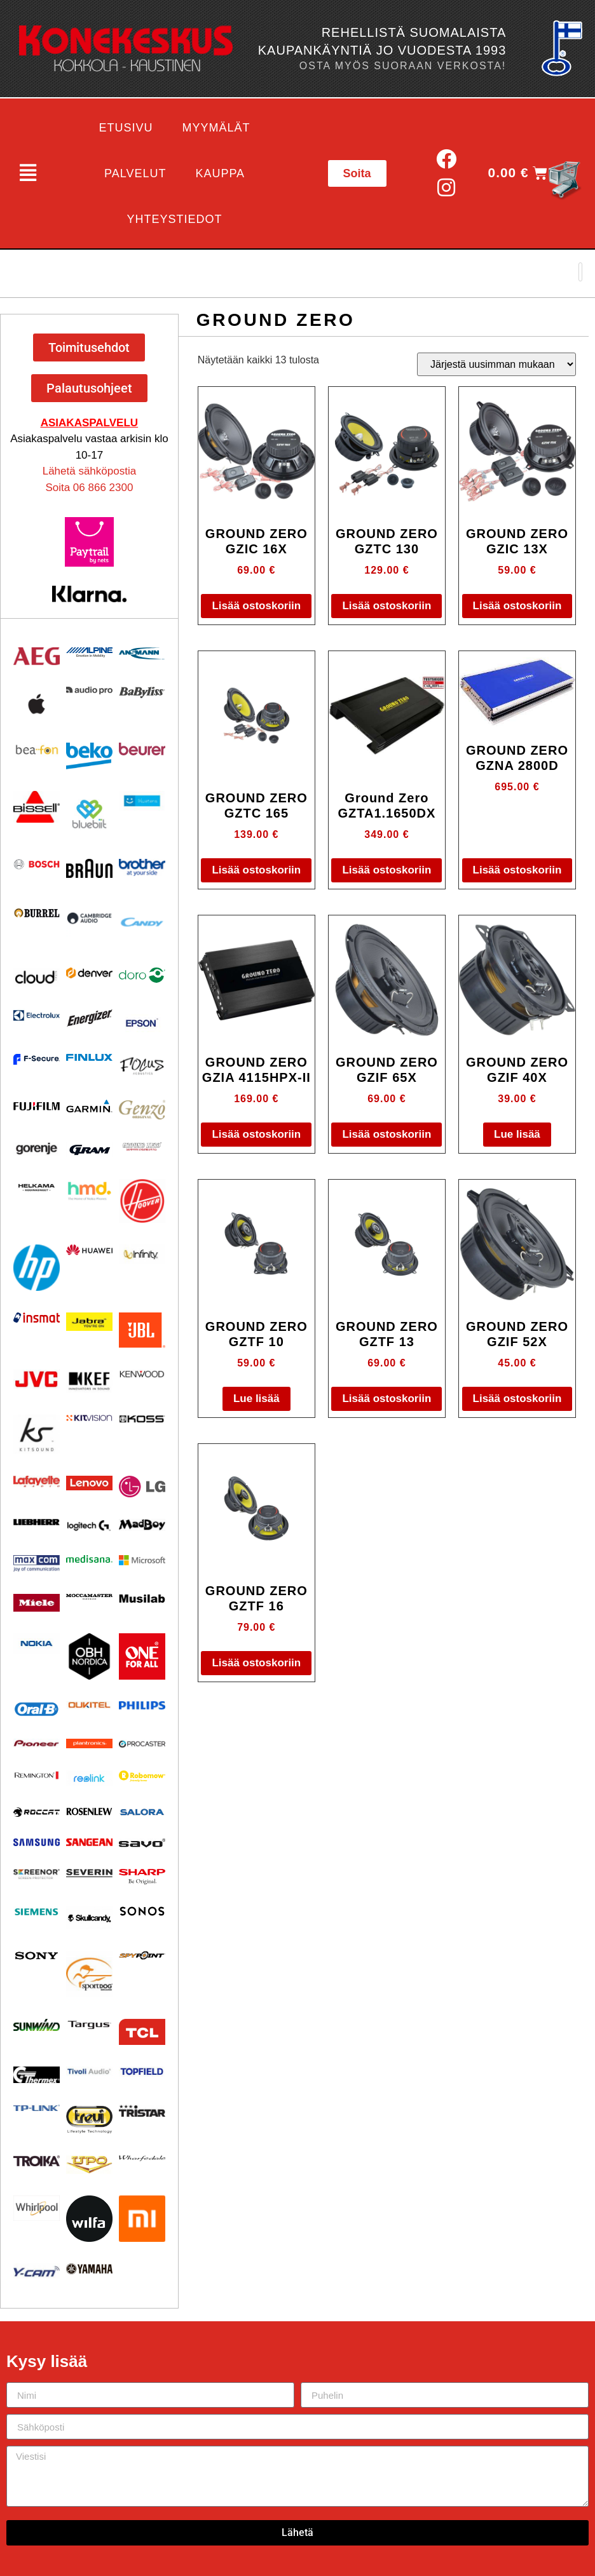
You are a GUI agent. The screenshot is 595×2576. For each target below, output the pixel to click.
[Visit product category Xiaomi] (142, 2218)
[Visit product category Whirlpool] (36, 2208)
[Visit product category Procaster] (142, 1744)
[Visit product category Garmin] (89, 1106)
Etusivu (126, 127)
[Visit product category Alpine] (89, 652)
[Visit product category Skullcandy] (89, 1917)
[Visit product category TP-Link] (36, 2108)
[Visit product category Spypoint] (142, 1955)
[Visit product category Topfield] (142, 2072)
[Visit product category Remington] (36, 1775)
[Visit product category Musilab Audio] (142, 1598)
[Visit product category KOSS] (142, 1419)
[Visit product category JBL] (142, 1329)
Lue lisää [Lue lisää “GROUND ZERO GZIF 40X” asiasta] (517, 1134)
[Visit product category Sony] (36, 1955)
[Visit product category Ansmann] (142, 653)
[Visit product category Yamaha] (89, 2268)
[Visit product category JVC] (36, 1379)
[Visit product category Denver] (89, 973)
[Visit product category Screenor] (36, 1874)
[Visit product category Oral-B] (36, 1708)
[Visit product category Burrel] (36, 913)
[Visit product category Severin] (89, 1873)
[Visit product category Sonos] (142, 1911)
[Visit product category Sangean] (89, 1841)
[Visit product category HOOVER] (142, 1201)
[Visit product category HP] (36, 1267)
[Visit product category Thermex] (36, 2075)
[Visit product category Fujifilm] (36, 1105)
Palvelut (135, 173)
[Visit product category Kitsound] (36, 1434)
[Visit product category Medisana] (89, 1559)
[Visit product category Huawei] (89, 1249)
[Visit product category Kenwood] (142, 1374)
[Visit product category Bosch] (36, 864)
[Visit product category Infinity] (142, 1253)
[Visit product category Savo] (142, 1842)
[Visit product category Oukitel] (89, 1705)
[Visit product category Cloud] (36, 977)
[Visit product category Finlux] (89, 1057)
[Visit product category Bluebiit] (89, 814)
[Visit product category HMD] (89, 1191)
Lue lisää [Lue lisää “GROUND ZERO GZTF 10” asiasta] (256, 1399)
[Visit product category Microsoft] (142, 1560)
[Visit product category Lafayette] (36, 1481)
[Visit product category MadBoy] (142, 1525)
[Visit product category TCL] (142, 2032)
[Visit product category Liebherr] (36, 1522)
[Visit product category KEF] (89, 1381)
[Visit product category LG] (142, 1487)
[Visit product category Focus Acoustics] (142, 1066)
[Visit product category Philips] (142, 1705)
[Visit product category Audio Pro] (89, 691)
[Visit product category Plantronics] (89, 1744)
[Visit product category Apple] (36, 704)
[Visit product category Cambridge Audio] (89, 918)
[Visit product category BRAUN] (89, 869)
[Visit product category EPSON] (142, 1020)
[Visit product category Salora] (142, 1812)
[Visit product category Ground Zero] (142, 1146)
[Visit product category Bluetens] (142, 801)
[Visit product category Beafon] (36, 750)
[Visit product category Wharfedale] (142, 2158)
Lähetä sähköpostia (89, 471)
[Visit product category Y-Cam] (36, 2271)
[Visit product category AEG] (36, 656)
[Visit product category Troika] (36, 2160)
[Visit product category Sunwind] (36, 2025)
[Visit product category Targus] (89, 2025)
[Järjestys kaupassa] (496, 364)
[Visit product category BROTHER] (142, 867)
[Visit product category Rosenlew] (89, 1811)
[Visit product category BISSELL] (36, 807)
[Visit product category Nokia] (36, 1643)
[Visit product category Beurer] (142, 749)
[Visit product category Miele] (36, 1603)
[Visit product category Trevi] (89, 2119)
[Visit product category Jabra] (89, 1321)
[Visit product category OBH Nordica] (89, 1656)
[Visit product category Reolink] (89, 1778)
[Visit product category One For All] (142, 1656)
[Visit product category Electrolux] (36, 1015)
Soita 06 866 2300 (89, 488)
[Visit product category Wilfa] (89, 2218)
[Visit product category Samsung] (36, 1841)
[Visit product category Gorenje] (36, 1149)
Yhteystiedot (174, 219)
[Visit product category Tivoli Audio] (89, 2071)
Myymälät (216, 127)
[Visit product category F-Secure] (36, 1059)
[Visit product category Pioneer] (36, 1743)
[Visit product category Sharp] (142, 1877)
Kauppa (220, 173)
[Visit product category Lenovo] (89, 1483)
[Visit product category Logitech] (89, 1526)
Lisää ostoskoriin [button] (256, 606)
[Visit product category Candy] (142, 923)
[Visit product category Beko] (89, 756)
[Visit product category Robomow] (142, 1776)
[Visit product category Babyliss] (142, 692)
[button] (27, 173)
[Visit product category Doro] (142, 975)
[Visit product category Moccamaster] (89, 1597)
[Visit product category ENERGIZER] (89, 1017)
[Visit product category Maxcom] (36, 1563)
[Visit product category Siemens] (36, 1911)
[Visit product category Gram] (89, 1149)
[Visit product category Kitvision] (89, 1418)
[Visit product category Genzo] (142, 1110)
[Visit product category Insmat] (36, 1317)
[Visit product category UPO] (89, 2165)
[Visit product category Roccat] (36, 1812)
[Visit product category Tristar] (142, 2111)
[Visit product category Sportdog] (89, 1974)
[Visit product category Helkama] (36, 1187)
